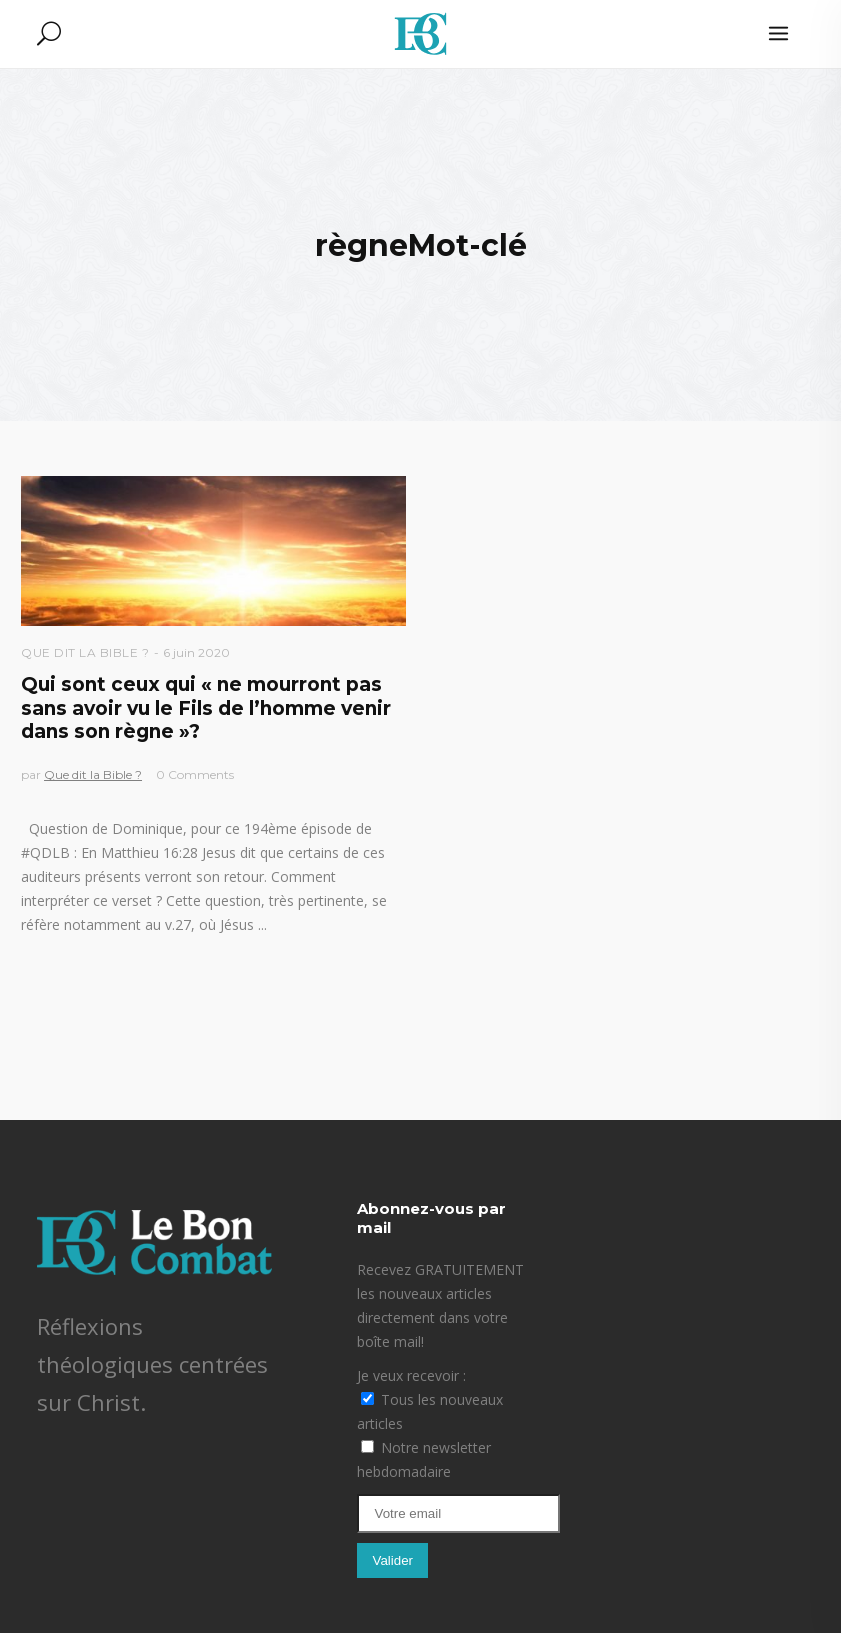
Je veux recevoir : (411, 1375)
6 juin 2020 (196, 652)
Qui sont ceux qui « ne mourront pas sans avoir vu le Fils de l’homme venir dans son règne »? (206, 708)
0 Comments (195, 774)
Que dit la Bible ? (85, 652)
